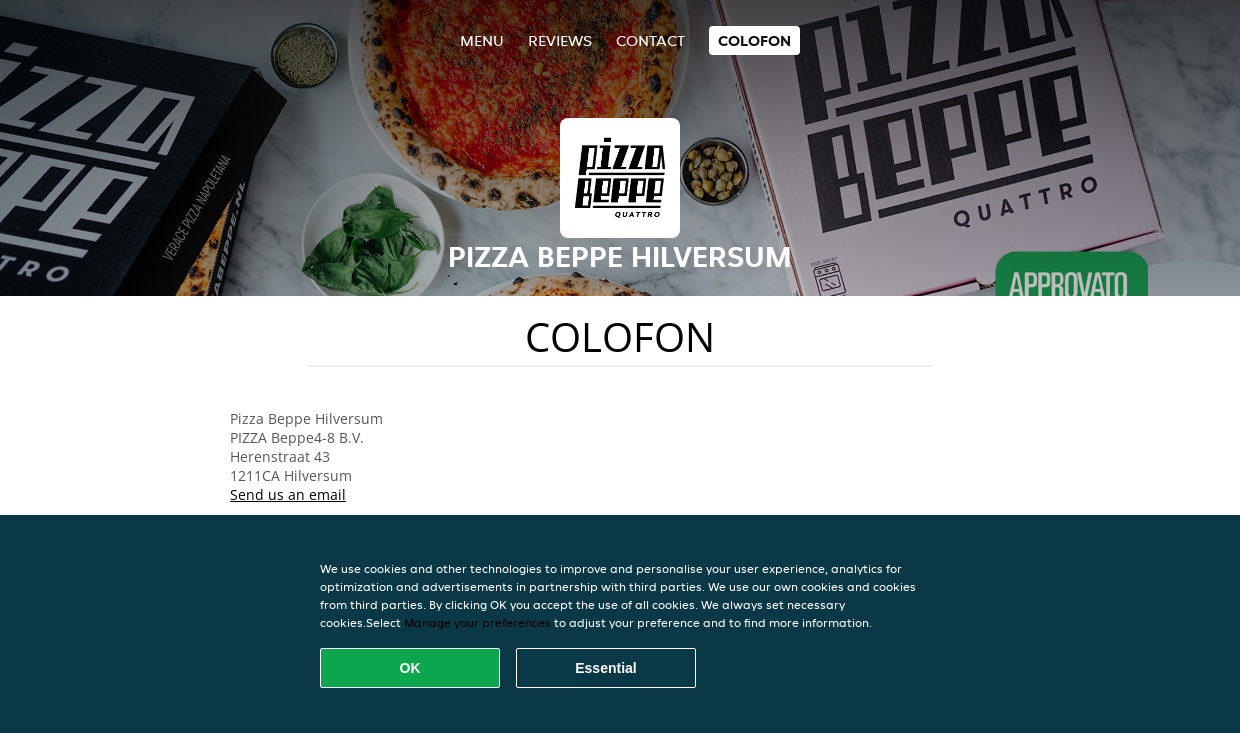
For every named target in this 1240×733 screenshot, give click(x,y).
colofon (754, 40)
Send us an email (288, 494)
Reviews (560, 40)
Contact (650, 40)
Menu (482, 40)
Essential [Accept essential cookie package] (605, 668)
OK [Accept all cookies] (410, 668)
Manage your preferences (477, 622)
